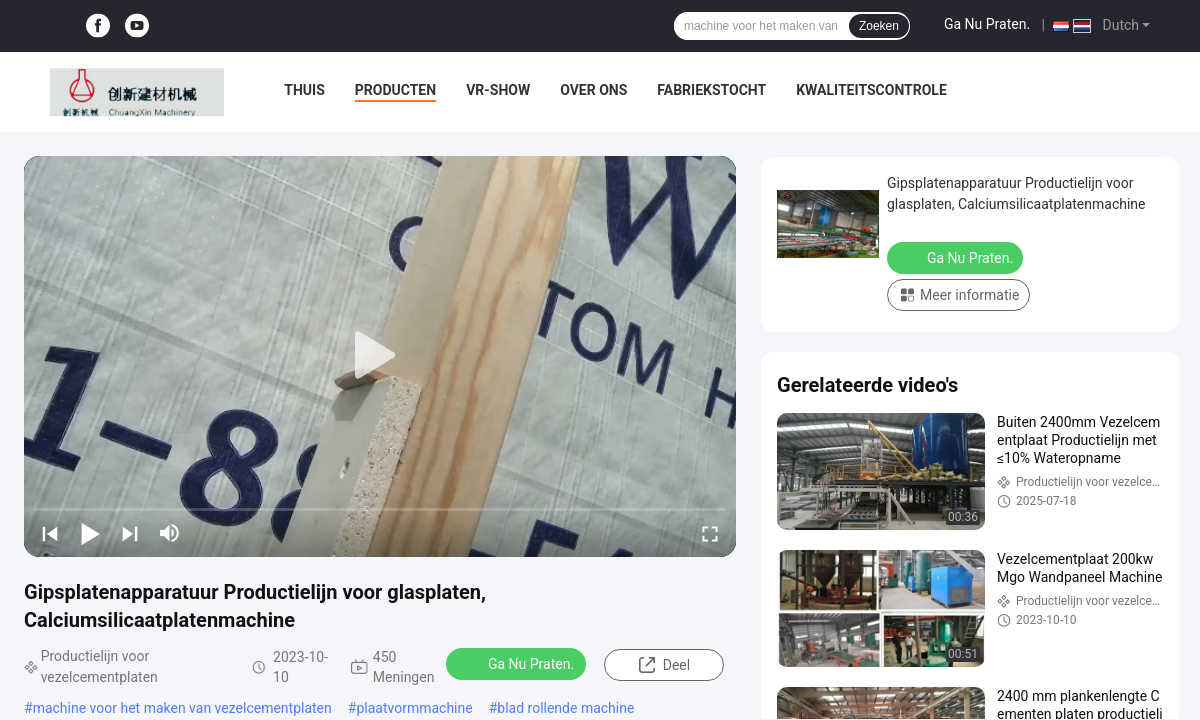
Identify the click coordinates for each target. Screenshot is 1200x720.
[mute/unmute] (170, 533)
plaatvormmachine (414, 708)
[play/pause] (90, 533)
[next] (130, 533)
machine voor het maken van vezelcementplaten (182, 708)
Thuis (304, 90)
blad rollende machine (565, 708)
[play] (380, 356)
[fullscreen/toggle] (710, 533)
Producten (395, 90)
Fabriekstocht (711, 90)
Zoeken (879, 26)
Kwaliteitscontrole (871, 90)
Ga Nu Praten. (987, 24)
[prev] (50, 533)
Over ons (593, 90)
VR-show (498, 90)
